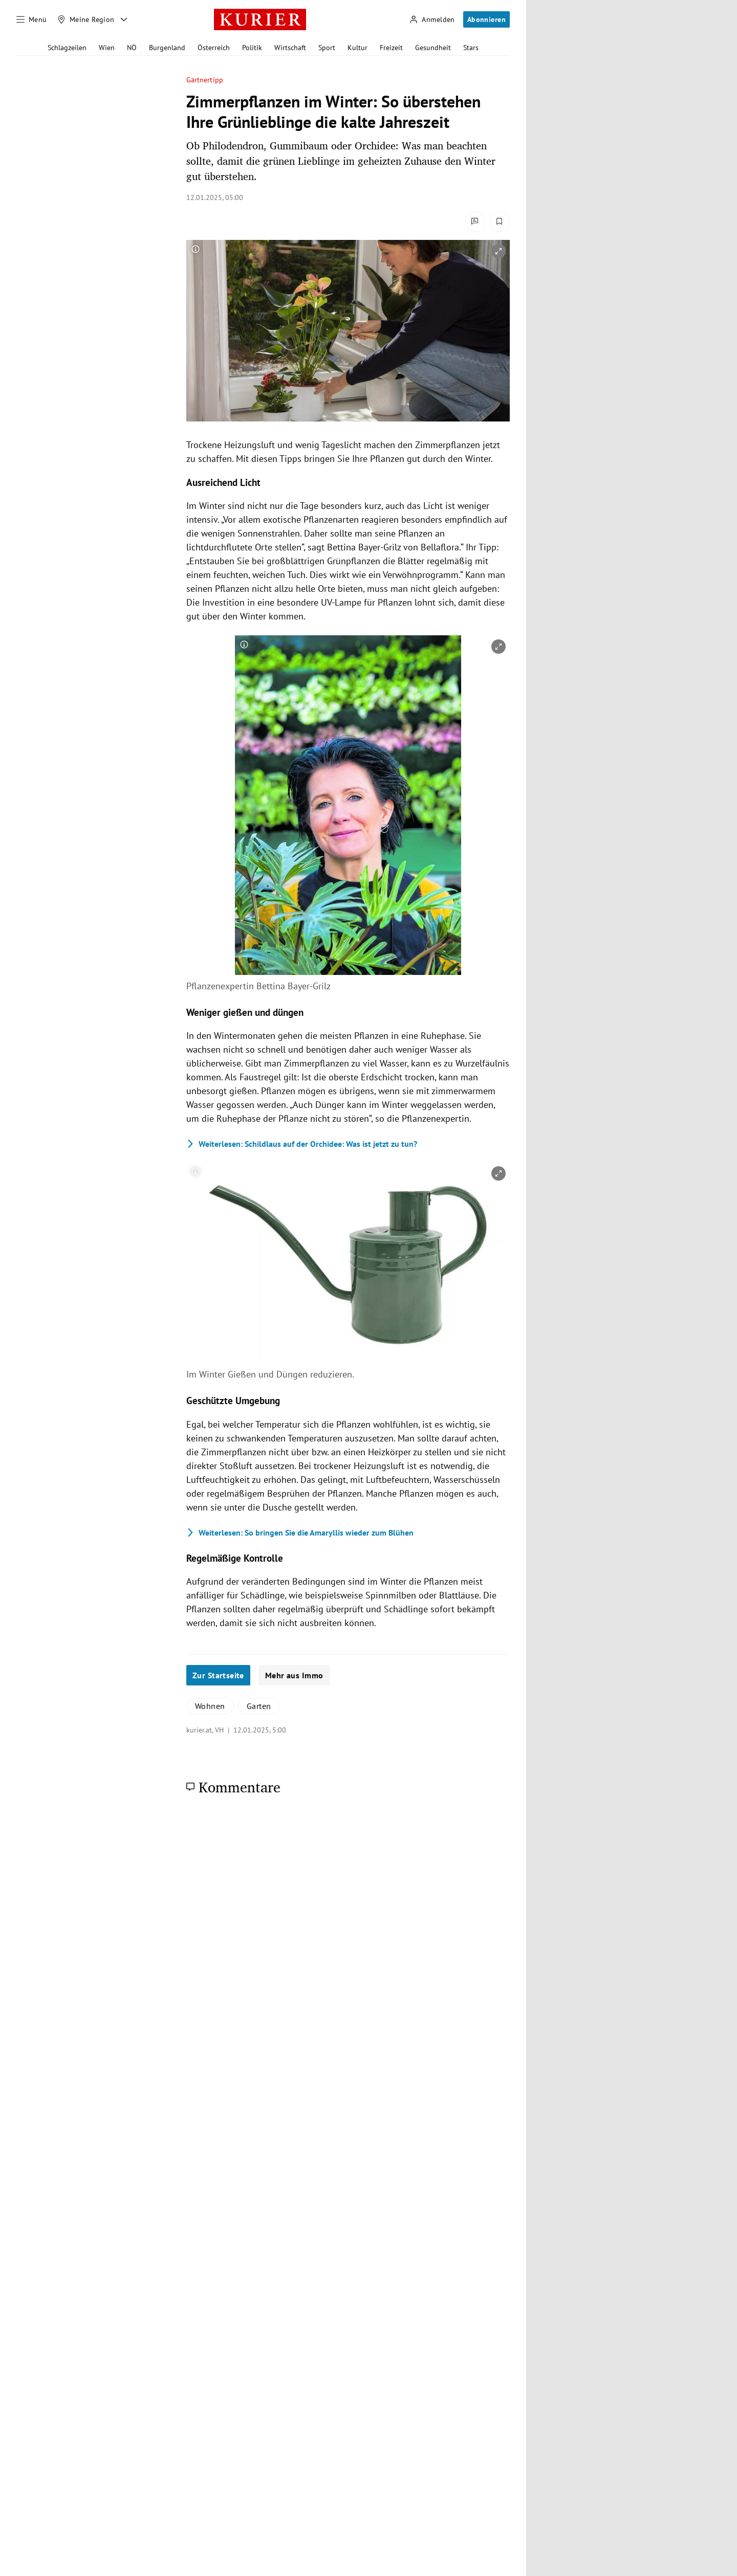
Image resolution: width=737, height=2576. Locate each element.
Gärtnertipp (204, 80)
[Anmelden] (432, 19)
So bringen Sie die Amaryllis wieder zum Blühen (300, 1532)
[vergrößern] (498, 251)
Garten (259, 1706)
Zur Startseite (218, 1675)
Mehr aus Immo (294, 1675)
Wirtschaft (290, 47)
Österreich (214, 47)
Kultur (357, 47)
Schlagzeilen (67, 47)
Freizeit (391, 47)
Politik (252, 47)
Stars (471, 47)
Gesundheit (433, 47)
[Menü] (31, 19)
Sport (326, 47)
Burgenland (167, 47)
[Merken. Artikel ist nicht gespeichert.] (499, 221)
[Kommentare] (475, 221)
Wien (107, 47)
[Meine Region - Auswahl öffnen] (124, 19)
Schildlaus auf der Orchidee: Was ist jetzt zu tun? (301, 1144)
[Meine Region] (86, 19)
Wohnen (210, 1706)
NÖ (132, 47)
